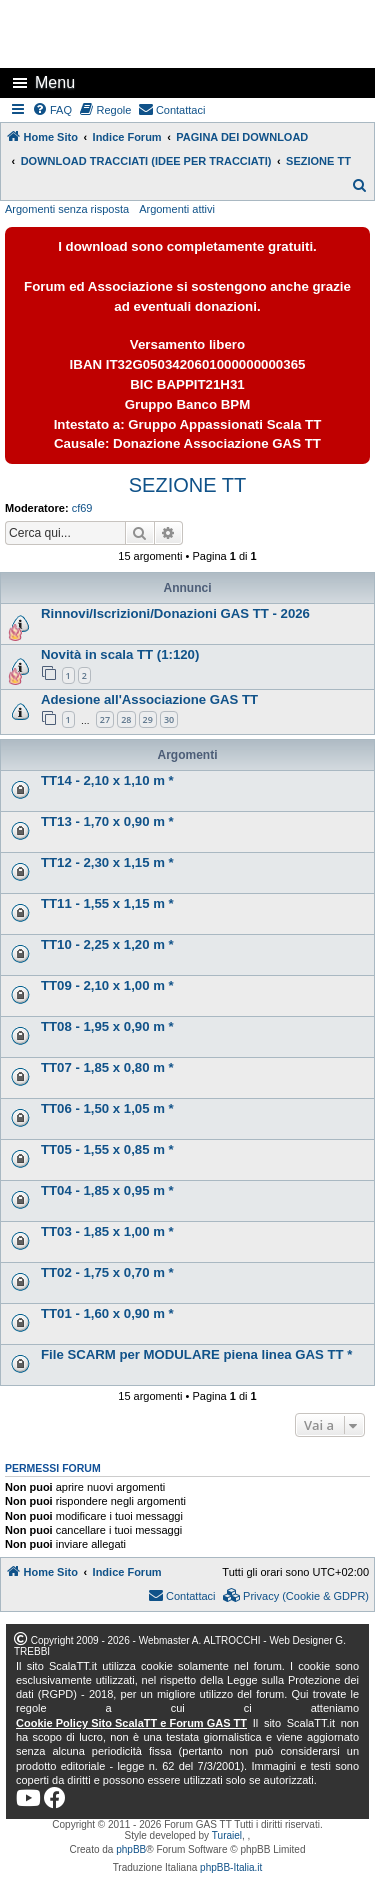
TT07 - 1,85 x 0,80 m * (107, 1067)
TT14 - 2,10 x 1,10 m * (107, 780)
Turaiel (227, 1835)
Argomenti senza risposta (67, 209)
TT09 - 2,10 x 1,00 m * (107, 985)
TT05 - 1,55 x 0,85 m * (107, 1149)
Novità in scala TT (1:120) (120, 654)
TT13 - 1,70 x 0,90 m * (107, 821)
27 (105, 719)
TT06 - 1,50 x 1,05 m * (107, 1108)
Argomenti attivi (177, 209)
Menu (55, 82)
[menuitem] (53, 110)
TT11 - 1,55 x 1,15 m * (107, 903)
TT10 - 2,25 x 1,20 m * (107, 944)
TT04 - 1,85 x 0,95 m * (107, 1190)
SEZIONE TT (187, 485)
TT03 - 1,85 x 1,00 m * (107, 1231)
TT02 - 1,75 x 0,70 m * (107, 1272)
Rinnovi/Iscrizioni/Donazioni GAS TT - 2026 (175, 613)
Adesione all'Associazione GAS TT (149, 699)
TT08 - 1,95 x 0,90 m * (107, 1026)
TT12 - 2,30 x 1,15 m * (107, 862)
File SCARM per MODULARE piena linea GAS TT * (196, 1354)
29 (148, 719)
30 (169, 719)
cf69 (82, 508)
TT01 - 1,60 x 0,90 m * (107, 1313)
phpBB (131, 1849)
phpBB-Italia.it (231, 1867)
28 (126, 719)
